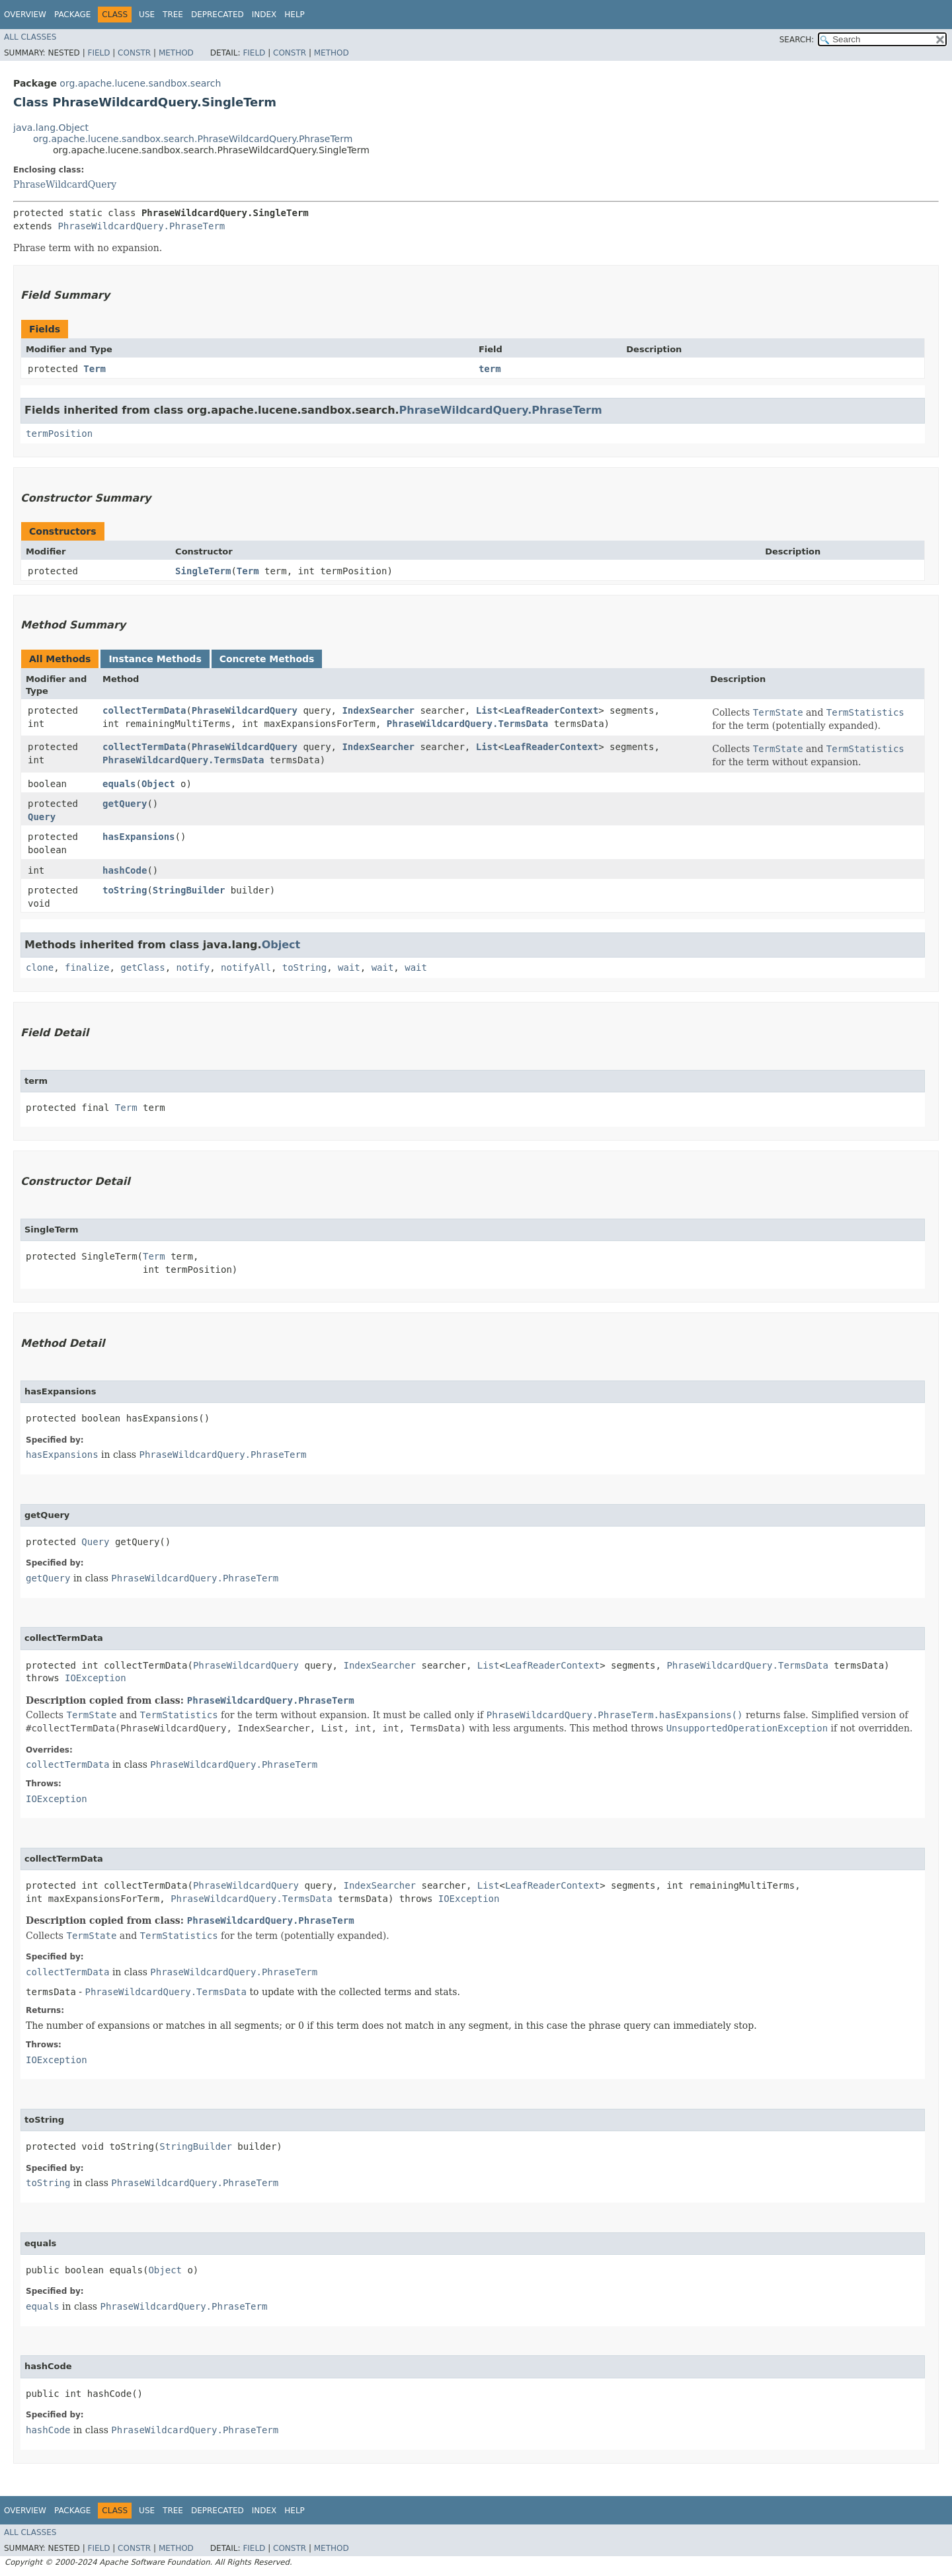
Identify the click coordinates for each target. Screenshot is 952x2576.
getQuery (124, 803)
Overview (25, 14)
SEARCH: (796, 39)
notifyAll (246, 967)
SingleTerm (203, 571)
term (490, 368)
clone (40, 967)
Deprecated (217, 14)
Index (264, 14)
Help (294, 14)
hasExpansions (138, 836)
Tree (173, 14)
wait (349, 967)
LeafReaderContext (551, 710)
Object (158, 783)
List (487, 710)
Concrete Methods (267, 659)
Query (42, 817)
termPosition (59, 433)
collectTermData (144, 710)
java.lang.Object (51, 127)
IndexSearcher (378, 710)
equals (119, 783)
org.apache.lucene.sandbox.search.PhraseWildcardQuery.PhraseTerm (192, 138)
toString (124, 890)
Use (147, 14)
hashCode (124, 870)
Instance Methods (154, 659)
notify (193, 967)
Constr (134, 52)
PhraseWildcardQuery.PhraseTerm (141, 226)
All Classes (30, 37)
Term (94, 368)
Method (176, 52)
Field (98, 52)
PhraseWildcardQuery (64, 184)
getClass (142, 967)
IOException (95, 1678)
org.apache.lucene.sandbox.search (140, 83)
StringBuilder (189, 890)
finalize (87, 967)
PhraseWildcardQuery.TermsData (467, 723)
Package (72, 14)
